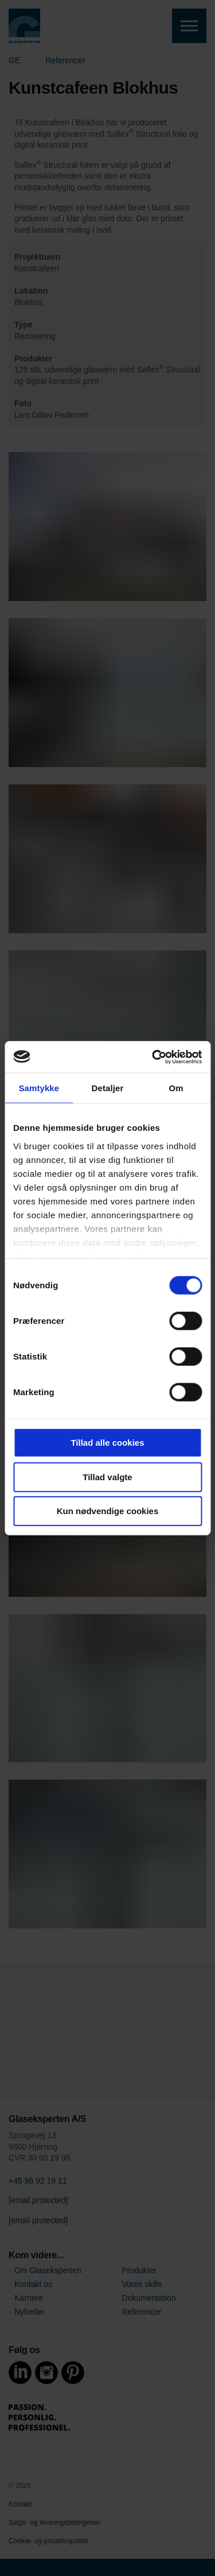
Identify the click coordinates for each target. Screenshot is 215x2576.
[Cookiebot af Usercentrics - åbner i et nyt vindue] (153, 1056)
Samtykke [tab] (38, 1088)
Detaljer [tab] (108, 1088)
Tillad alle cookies (107, 1442)
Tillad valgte (107, 1476)
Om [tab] (176, 1088)
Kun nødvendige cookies (108, 1511)
